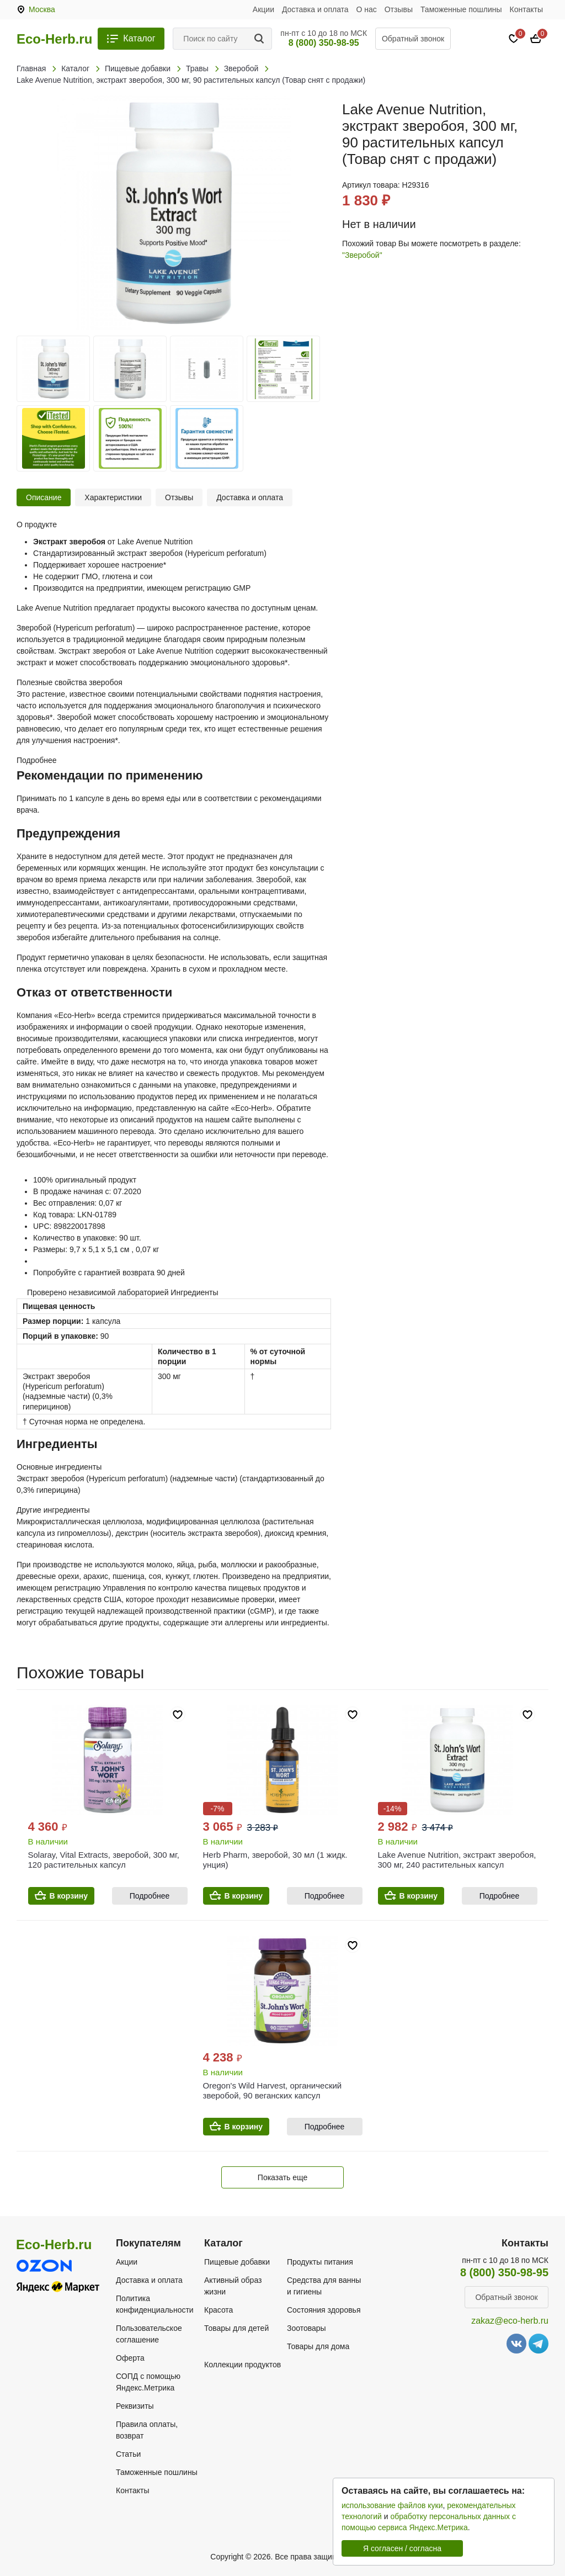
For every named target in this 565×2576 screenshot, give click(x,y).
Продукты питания (320, 2261)
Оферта (130, 2358)
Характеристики (113, 497)
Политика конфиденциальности (155, 2304)
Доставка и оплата (315, 9)
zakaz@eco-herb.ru (509, 2320)
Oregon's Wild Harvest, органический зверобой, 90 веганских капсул (272, 2090)
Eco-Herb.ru (54, 39)
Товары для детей (236, 2328)
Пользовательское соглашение (149, 2334)
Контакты (526, 9)
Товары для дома (318, 2346)
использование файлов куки (392, 2505)
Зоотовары (306, 2328)
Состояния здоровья (324, 2309)
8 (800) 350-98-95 (324, 42)
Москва (42, 9)
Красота (218, 2309)
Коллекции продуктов (242, 2364)
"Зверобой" (362, 255)
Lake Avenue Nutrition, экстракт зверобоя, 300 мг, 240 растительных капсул (457, 1859)
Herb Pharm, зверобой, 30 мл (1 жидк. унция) (275, 1859)
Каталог (139, 38)
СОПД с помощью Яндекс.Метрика (148, 2382)
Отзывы (399, 9)
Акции (263, 9)
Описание (43, 497)
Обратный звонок (413, 38)
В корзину (69, 1895)
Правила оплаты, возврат (147, 2430)
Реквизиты (135, 2406)
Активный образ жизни (233, 2286)
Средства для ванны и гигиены (324, 2286)
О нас (366, 9)
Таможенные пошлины (461, 9)
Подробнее (150, 1895)
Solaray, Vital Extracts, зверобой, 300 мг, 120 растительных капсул (103, 1859)
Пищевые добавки (237, 2261)
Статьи (128, 2454)
